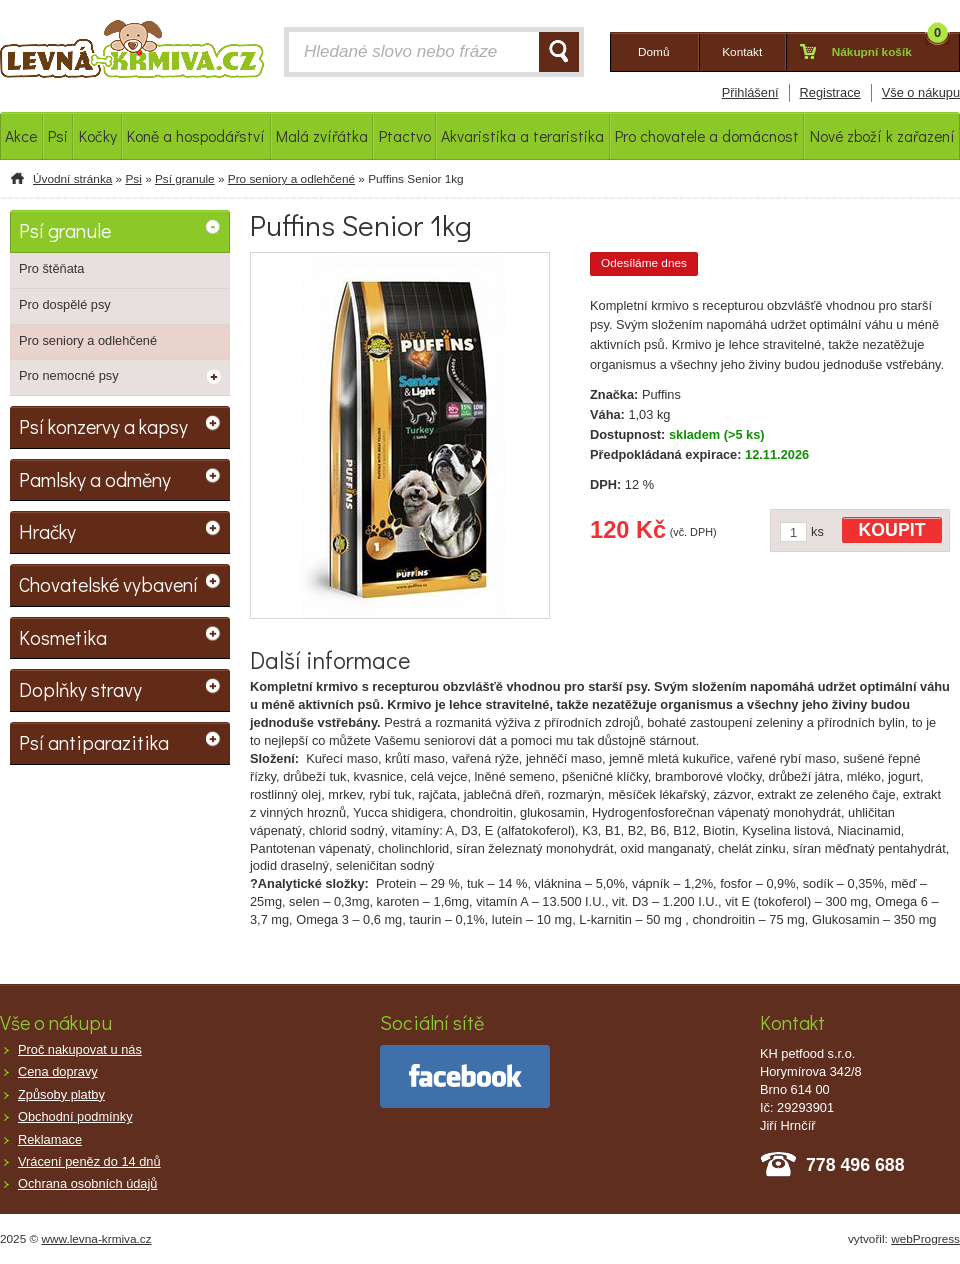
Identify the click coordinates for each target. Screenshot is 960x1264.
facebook (465, 1076)
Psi (133, 179)
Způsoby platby (61, 1094)
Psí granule (185, 179)
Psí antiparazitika (94, 742)
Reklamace (50, 1139)
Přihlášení (750, 92)
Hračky (47, 531)
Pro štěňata (51, 268)
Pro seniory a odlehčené (291, 179)
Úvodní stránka (72, 179)
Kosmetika (63, 637)
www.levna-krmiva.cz (97, 1239)
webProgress (925, 1239)
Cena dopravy (58, 1071)
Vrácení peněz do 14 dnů (89, 1161)
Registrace (830, 92)
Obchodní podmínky (75, 1116)
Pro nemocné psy (69, 375)
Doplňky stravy (80, 689)
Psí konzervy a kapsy (103, 426)
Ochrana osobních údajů (87, 1183)
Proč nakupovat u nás (80, 1049)
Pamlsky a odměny (95, 479)
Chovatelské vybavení (108, 584)
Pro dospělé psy (65, 304)
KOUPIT (892, 530)
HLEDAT (559, 52)
